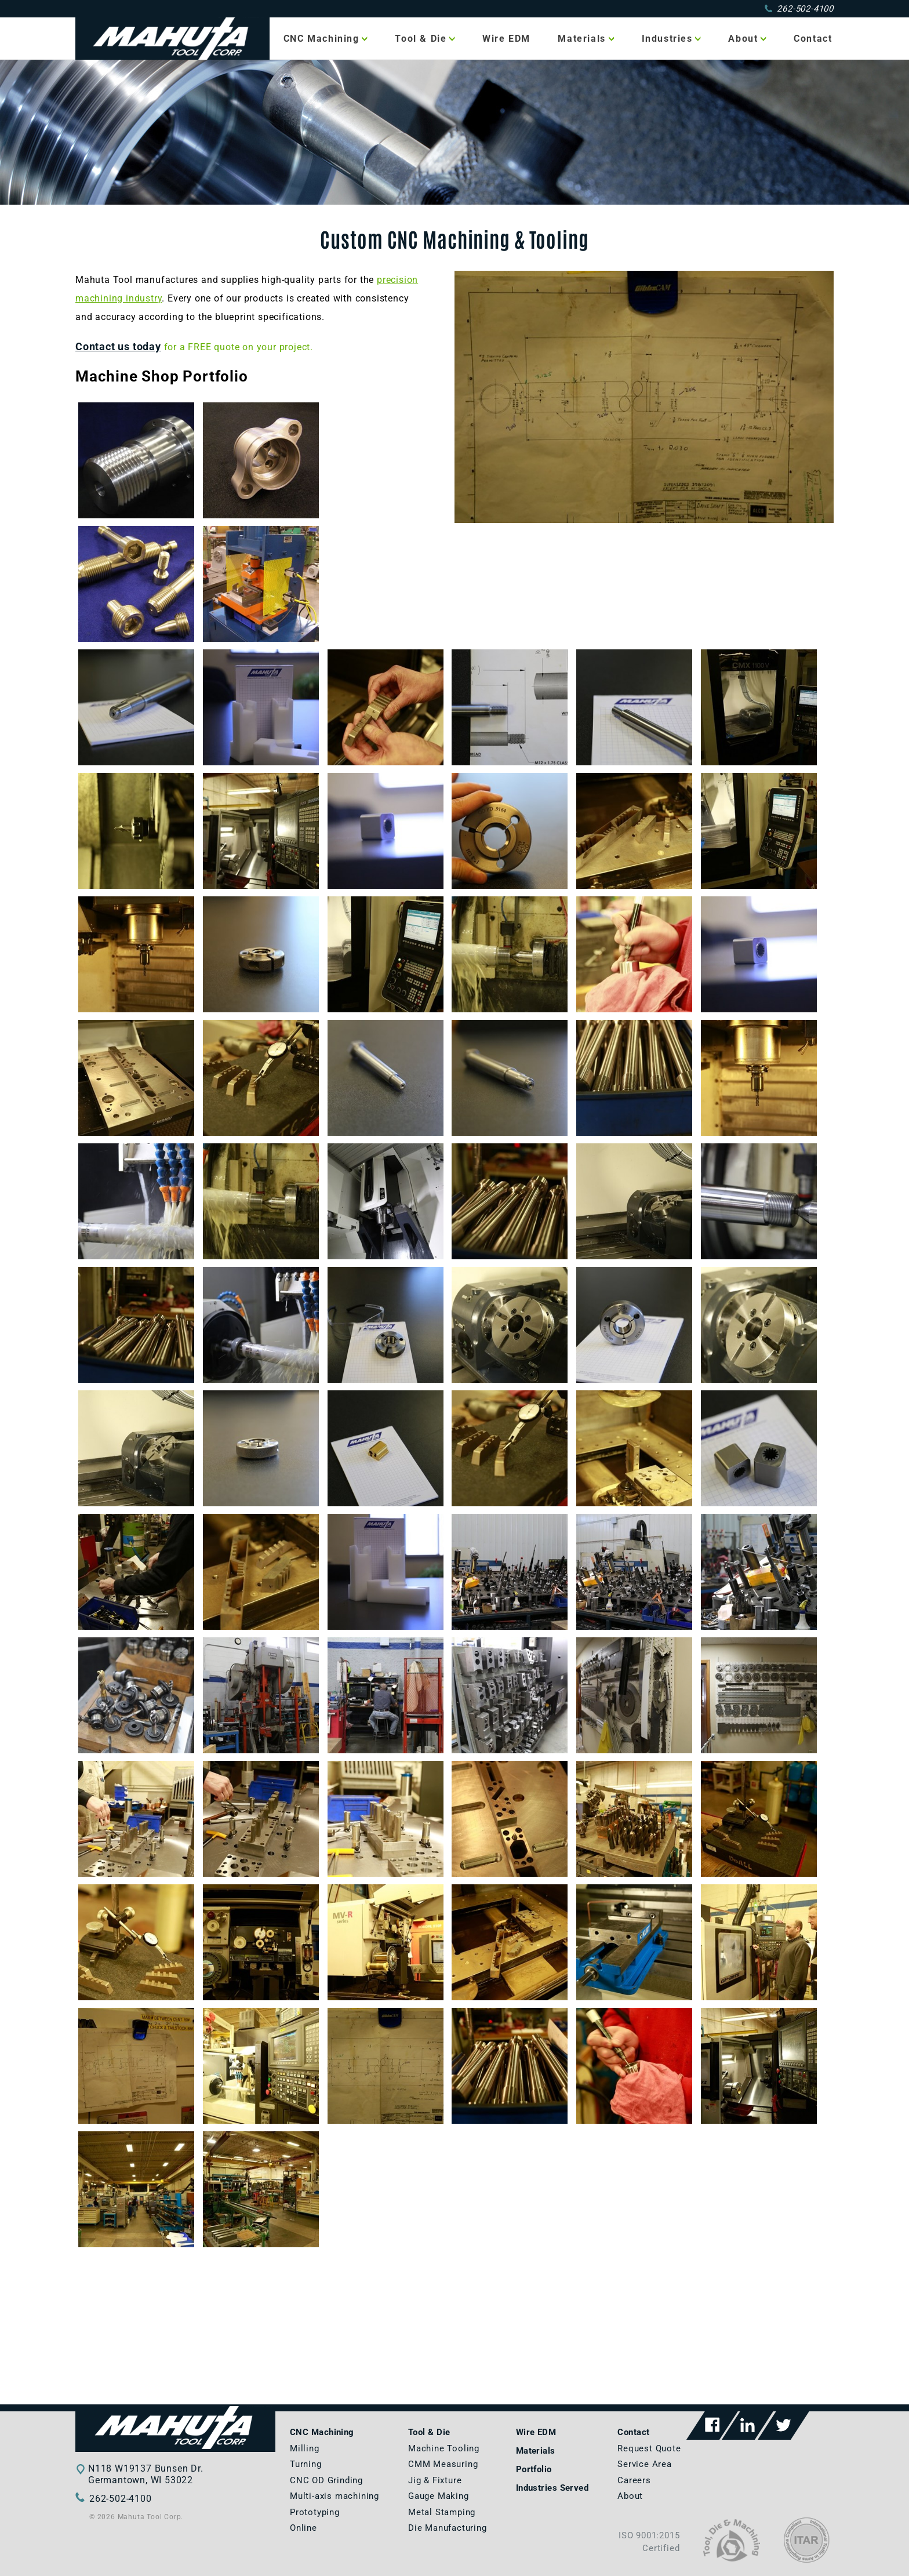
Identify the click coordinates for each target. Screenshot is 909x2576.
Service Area (644, 2464)
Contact (813, 38)
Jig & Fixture (434, 2480)
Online (303, 2528)
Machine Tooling (443, 2448)
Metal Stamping (441, 2512)
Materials (581, 38)
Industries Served (552, 2488)
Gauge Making (438, 2496)
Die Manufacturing (447, 2528)
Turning (306, 2464)
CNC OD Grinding (326, 2480)
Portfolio (534, 2469)
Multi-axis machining (334, 2496)
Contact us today (118, 347)
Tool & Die (420, 38)
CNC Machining (321, 38)
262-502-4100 (799, 8)
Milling (304, 2448)
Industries (667, 38)
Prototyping (315, 2512)
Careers (634, 2480)
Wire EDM (506, 38)
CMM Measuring (443, 2464)
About (743, 38)
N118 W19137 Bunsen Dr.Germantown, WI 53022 (145, 2474)
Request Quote (649, 2448)
